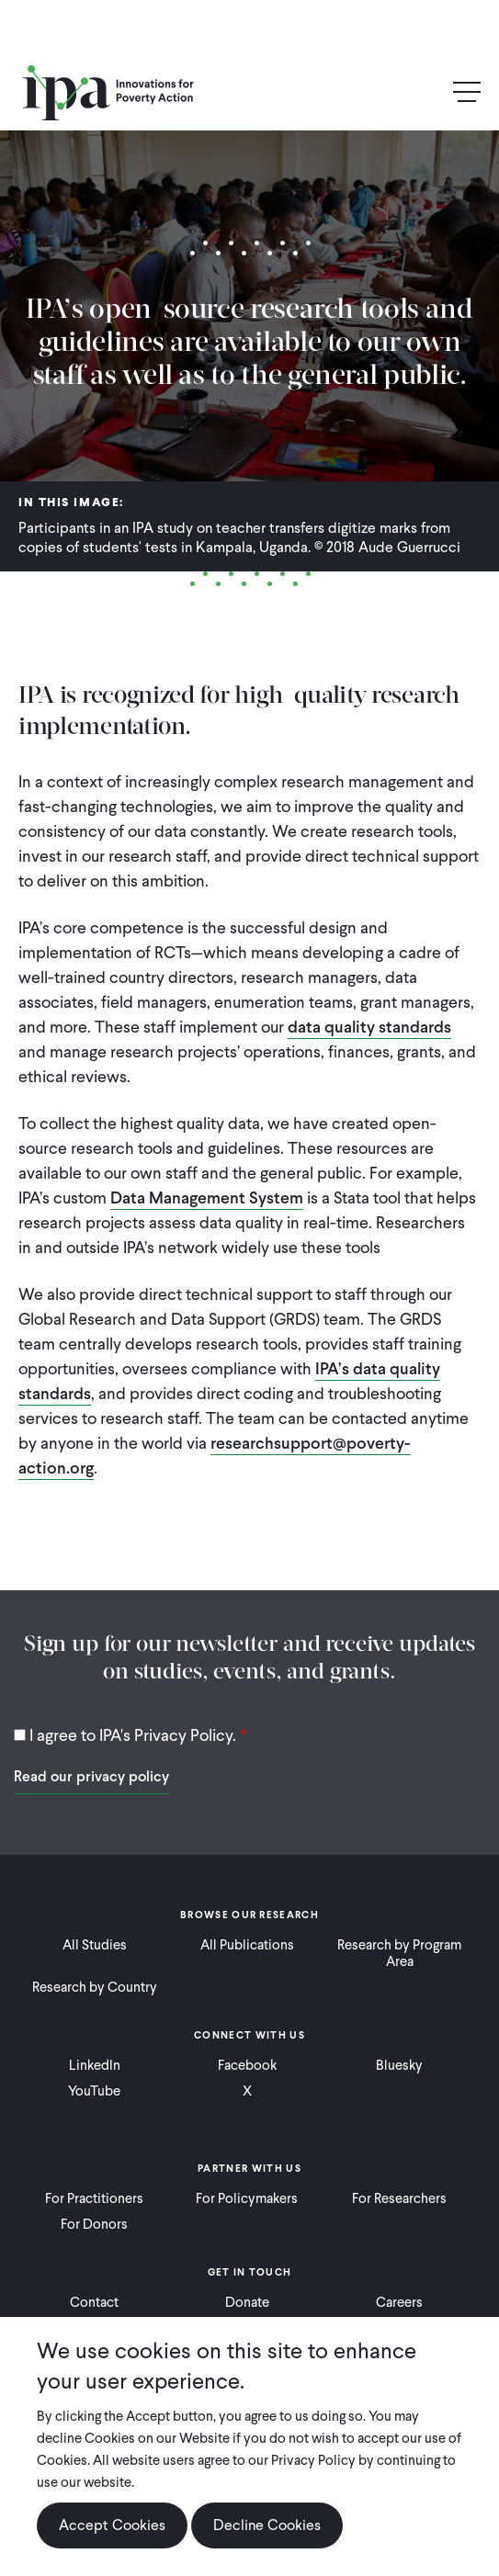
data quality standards (369, 1026)
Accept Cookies (112, 2525)
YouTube (94, 2091)
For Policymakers (247, 2198)
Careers (399, 2302)
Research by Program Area (399, 1953)
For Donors (94, 2224)
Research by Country (94, 1987)
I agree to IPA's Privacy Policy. (132, 1734)
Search (427, 93)
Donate (247, 2302)
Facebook (247, 2065)
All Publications (247, 1945)
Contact (94, 2302)
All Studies (94, 1945)
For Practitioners (94, 2198)
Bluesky (399, 2065)
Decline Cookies (267, 2525)
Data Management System (206, 1197)
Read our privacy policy (91, 1776)
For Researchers (399, 2198)
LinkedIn (94, 2065)
